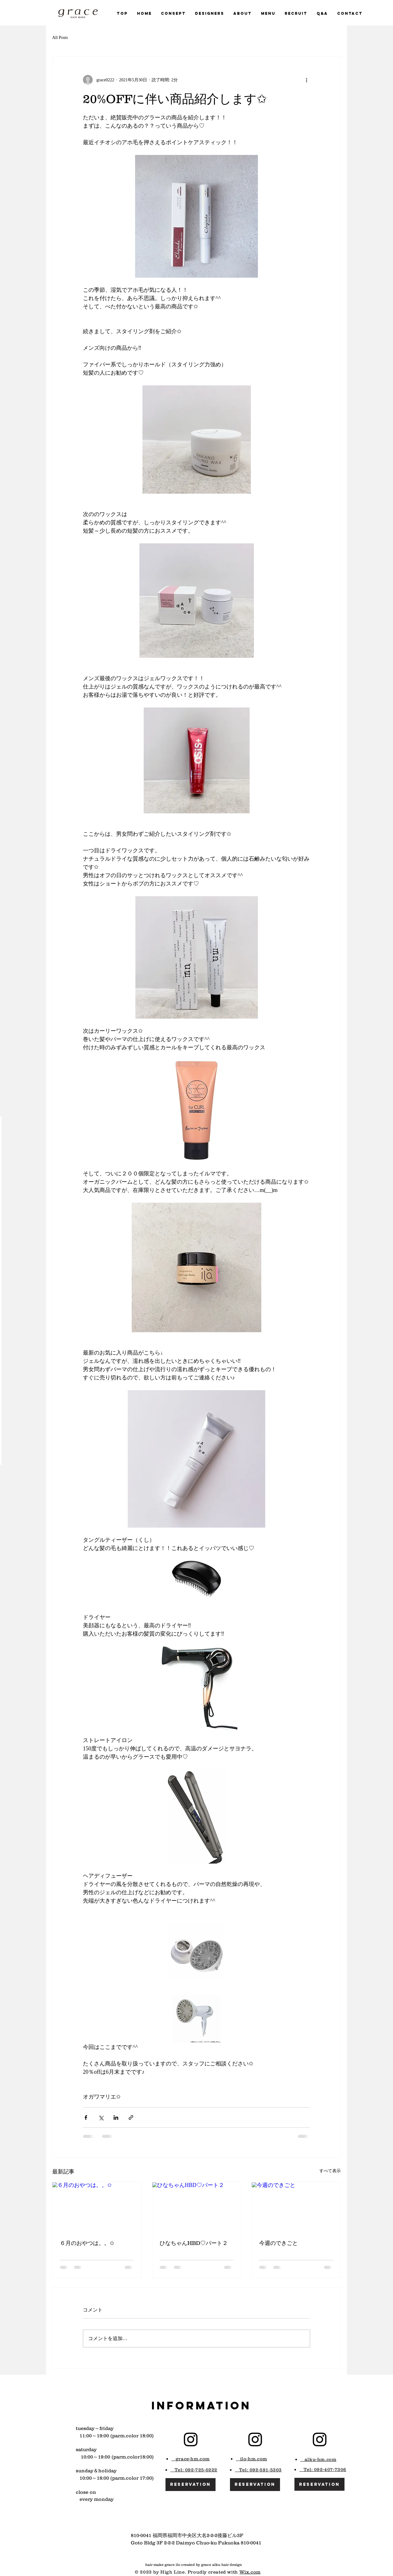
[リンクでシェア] (131, 2117)
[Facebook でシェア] (86, 2117)
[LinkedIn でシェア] (116, 2117)
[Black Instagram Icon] (190, 2439)
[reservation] (190, 2484)
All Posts (60, 37)
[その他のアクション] (306, 79)
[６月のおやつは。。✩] (97, 2207)
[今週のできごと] (296, 2207)
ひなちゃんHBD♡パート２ (194, 2243)
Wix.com (250, 2571)
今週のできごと (278, 2243)
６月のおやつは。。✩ (87, 2243)
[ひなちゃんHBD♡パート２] (196, 2207)
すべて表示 (330, 2171)
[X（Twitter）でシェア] (101, 2117)
